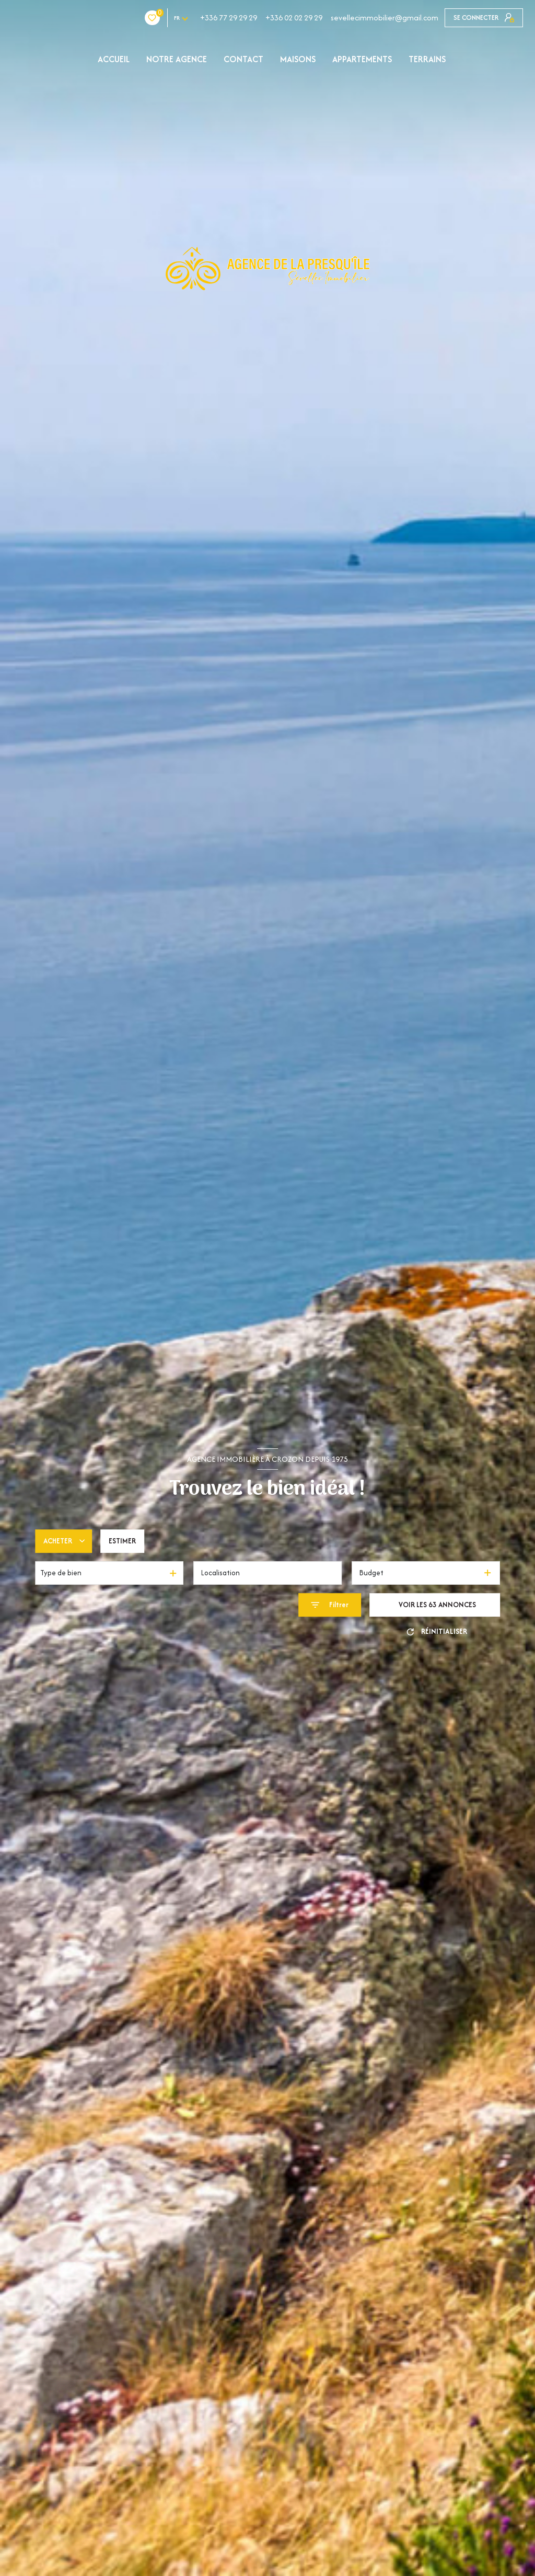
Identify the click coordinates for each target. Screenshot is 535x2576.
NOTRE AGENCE (176, 59)
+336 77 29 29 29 (166, 17)
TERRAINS (427, 59)
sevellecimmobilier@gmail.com (322, 17)
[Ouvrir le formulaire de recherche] (329, 1605)
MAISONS (298, 59)
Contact (243, 59)
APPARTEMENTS (362, 59)
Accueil (114, 59)
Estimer (122, 1541)
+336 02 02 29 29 (231, 17)
